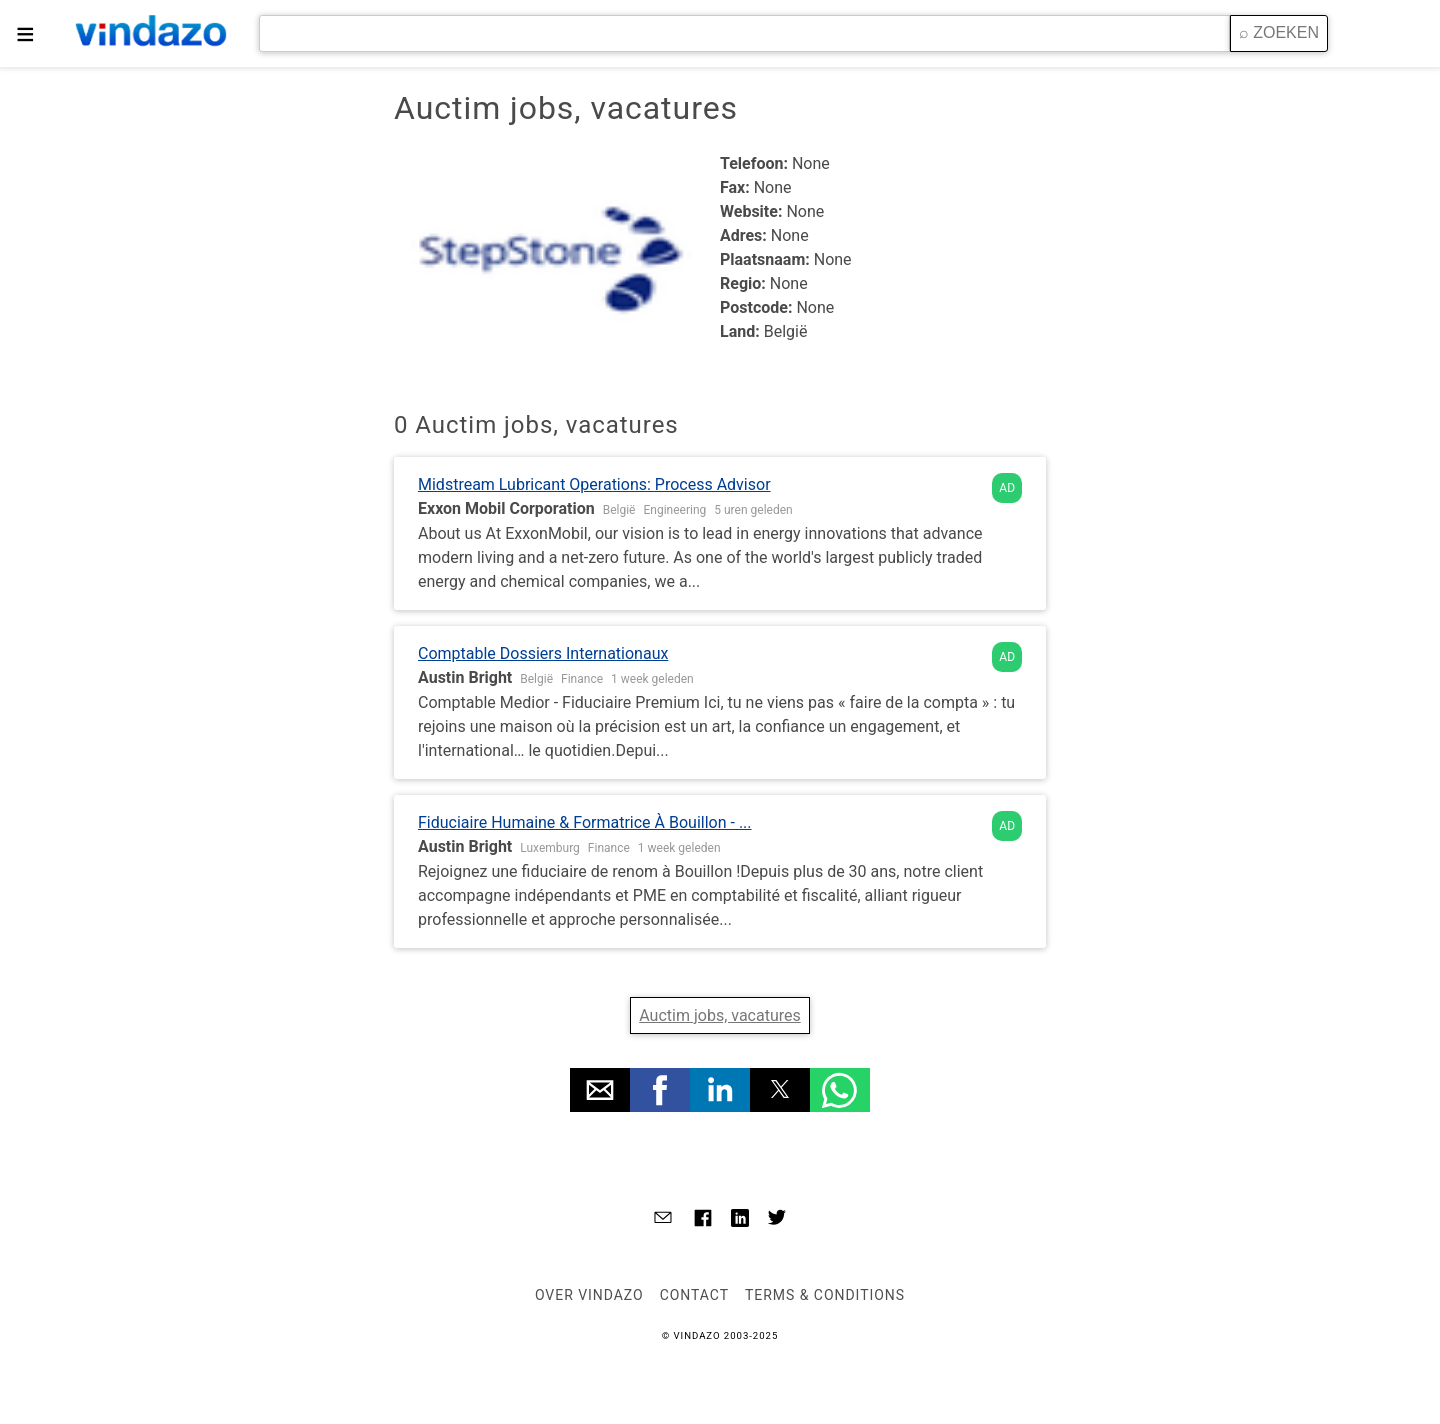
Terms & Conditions (825, 1295)
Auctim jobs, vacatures (719, 1015)
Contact (694, 1295)
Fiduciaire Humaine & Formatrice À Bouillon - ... (585, 822)
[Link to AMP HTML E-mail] (663, 1220)
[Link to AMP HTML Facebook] (703, 1221)
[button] (600, 1090)
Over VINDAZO (589, 1295)
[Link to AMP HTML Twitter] (777, 1220)
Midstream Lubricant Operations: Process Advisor (594, 484)
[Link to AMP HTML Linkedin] (740, 1220)
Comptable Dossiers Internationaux (543, 653)
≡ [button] (25, 34)
